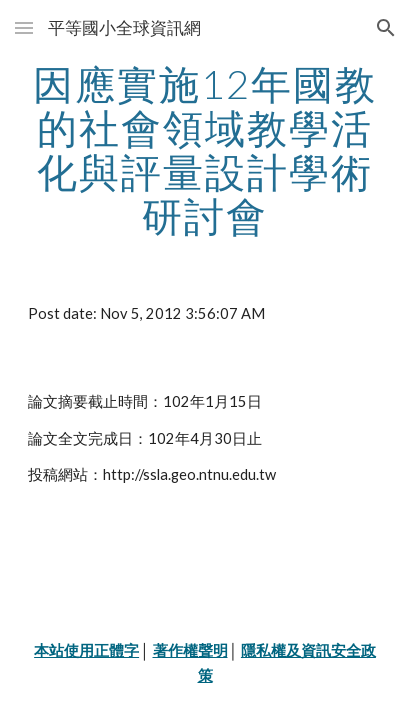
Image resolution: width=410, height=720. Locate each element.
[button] (24, 27)
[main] (205, 150)
